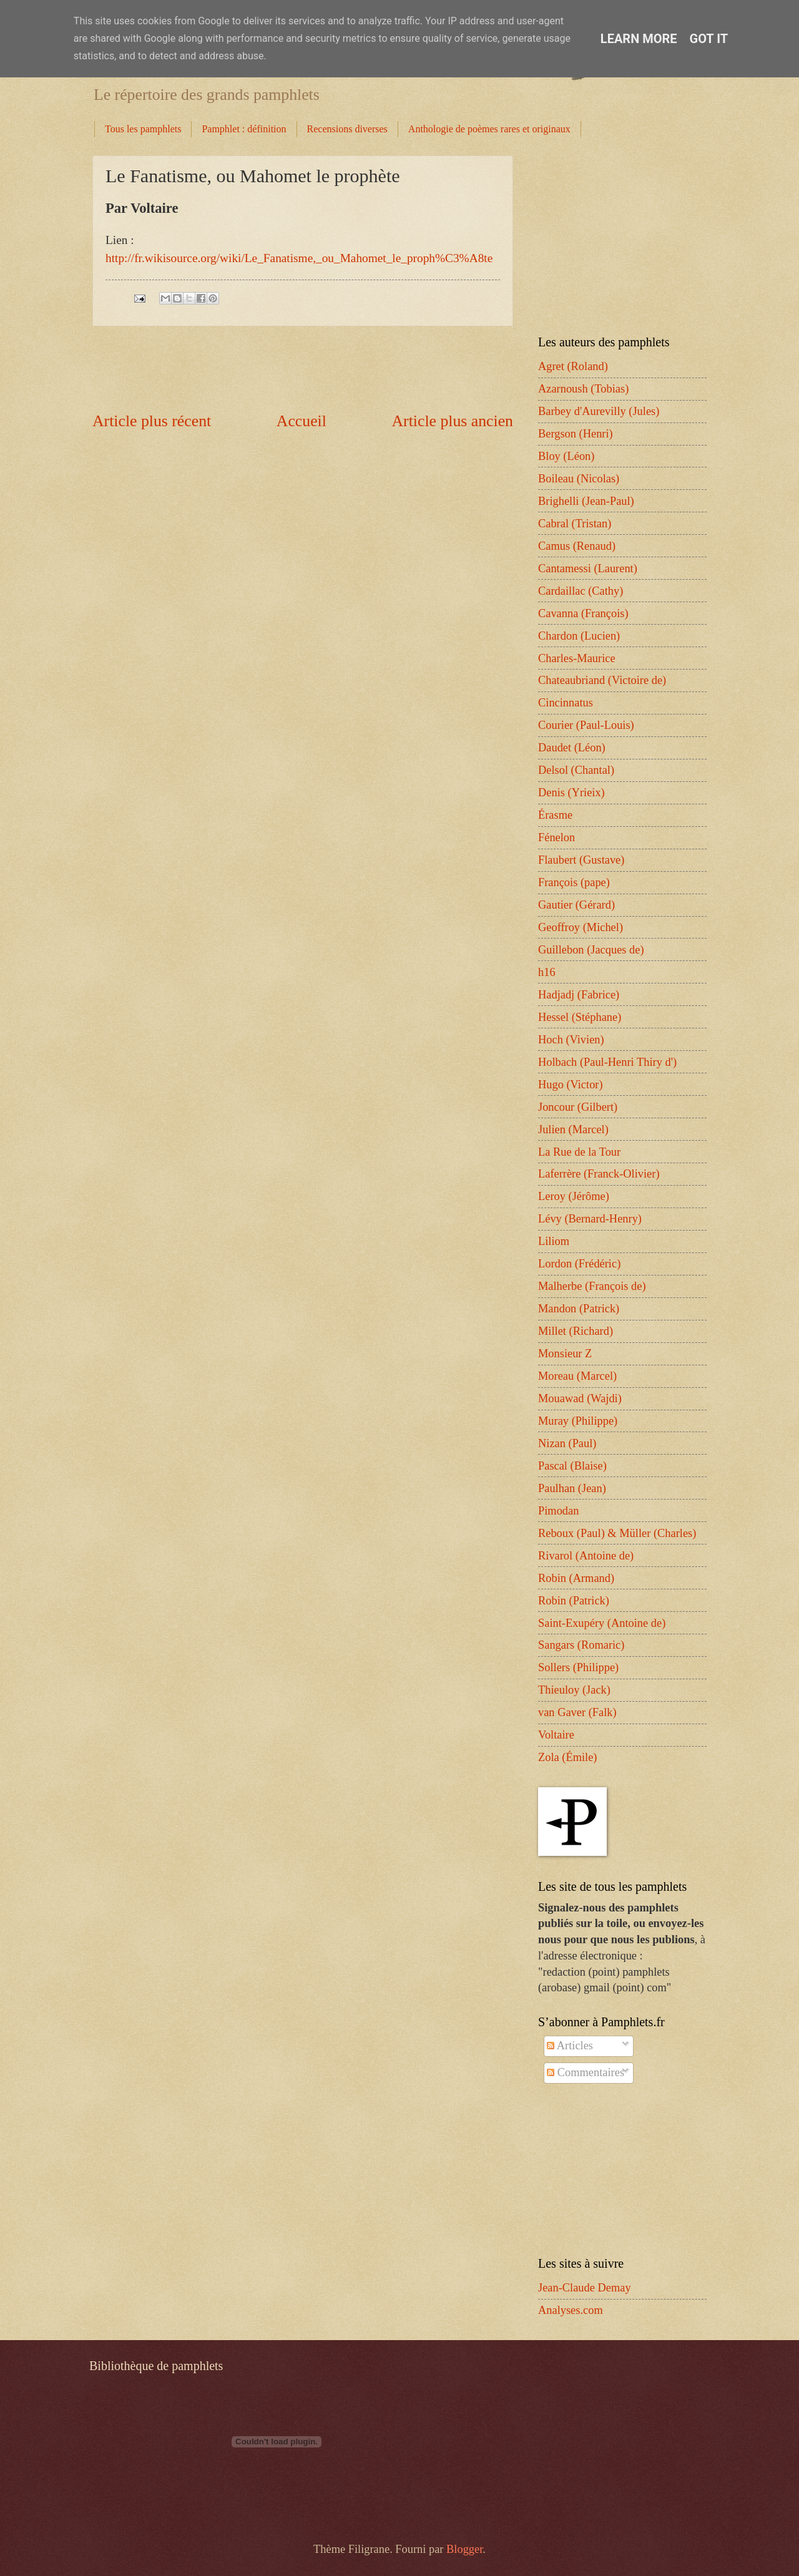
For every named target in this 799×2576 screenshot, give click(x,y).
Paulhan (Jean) (572, 1488)
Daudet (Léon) (571, 747)
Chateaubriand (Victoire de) (602, 680)
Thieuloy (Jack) (574, 1690)
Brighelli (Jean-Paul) (586, 501)
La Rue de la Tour (579, 1152)
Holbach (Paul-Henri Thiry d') (607, 1062)
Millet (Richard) (575, 1331)
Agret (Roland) (573, 366)
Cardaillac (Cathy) (580, 591)
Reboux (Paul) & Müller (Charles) (617, 1533)
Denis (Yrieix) (571, 792)
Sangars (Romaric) (581, 1645)
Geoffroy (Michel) (580, 927)
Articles (570, 2045)
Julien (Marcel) (573, 1129)
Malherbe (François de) (592, 1286)
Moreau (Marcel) (577, 1376)
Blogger (464, 2549)
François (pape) (574, 882)
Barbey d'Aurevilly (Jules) (598, 411)
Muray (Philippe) (577, 1421)
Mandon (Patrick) (578, 1308)
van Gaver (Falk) (577, 1712)
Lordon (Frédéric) (579, 1263)
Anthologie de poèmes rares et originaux (489, 129)
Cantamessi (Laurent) (587, 568)
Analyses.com (570, 2310)
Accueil (301, 421)
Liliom (553, 1241)
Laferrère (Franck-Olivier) (599, 1174)
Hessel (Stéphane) (579, 1017)
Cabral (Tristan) (574, 523)
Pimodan (558, 1511)
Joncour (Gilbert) (577, 1107)
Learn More (638, 38)
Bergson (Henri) (575, 433)
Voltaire (556, 1735)
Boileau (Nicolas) (578, 478)
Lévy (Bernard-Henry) (590, 1218)
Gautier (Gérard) (576, 905)
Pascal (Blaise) (572, 1466)
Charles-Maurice (576, 658)
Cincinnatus (565, 702)
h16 (547, 972)
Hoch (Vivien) (571, 1039)
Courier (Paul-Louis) (586, 725)
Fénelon (556, 837)
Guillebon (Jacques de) (591, 950)
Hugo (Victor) (570, 1084)
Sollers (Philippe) (578, 1667)
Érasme (555, 815)
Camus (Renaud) (576, 546)
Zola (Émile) (567, 1757)
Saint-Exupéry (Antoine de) (601, 1623)
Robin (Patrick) (573, 1600)
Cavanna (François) (583, 613)
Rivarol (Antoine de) (586, 1555)
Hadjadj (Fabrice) (578, 994)
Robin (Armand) (576, 1578)
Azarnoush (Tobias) (583, 389)
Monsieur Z (565, 1353)
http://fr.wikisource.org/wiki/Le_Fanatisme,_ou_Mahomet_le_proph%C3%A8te (299, 258)
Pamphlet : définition (244, 129)
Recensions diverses (347, 129)
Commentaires (585, 2072)
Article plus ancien (452, 421)
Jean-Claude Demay (584, 2287)
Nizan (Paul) (567, 1443)
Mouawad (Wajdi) (580, 1398)
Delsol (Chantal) (576, 770)
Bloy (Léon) (566, 456)
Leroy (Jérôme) (573, 1196)
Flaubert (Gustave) (581, 860)
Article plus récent (151, 421)
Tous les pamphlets (143, 129)
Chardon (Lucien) (579, 636)
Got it (709, 38)
